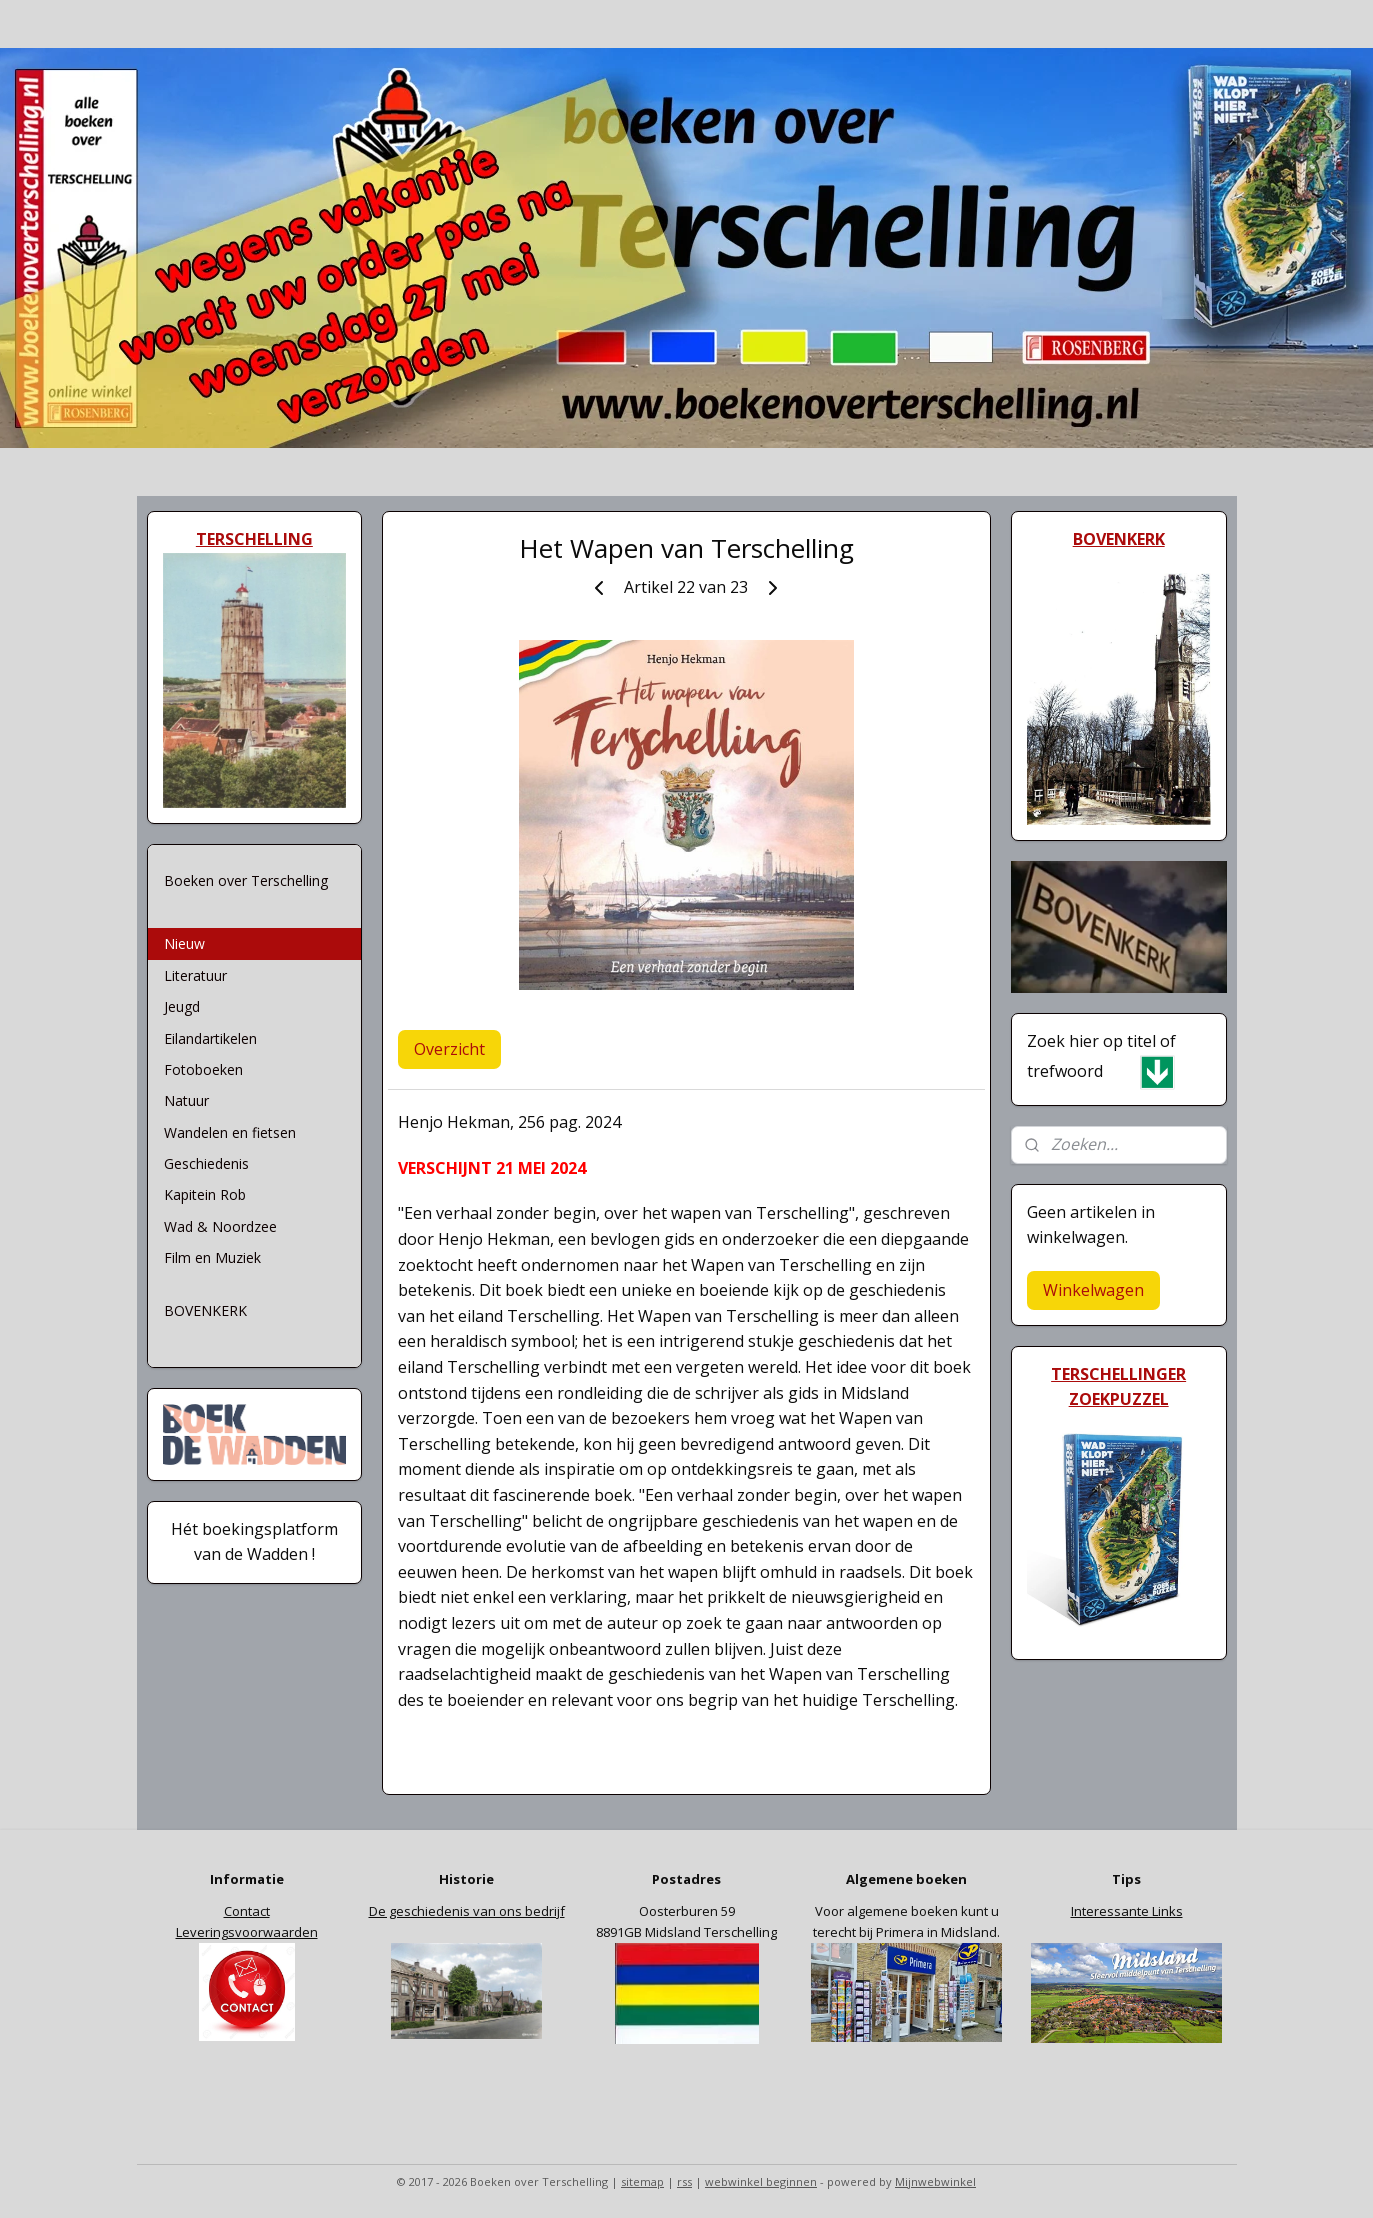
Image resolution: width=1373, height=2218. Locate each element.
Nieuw (184, 943)
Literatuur (195, 975)
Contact (247, 1911)
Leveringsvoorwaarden (247, 1932)
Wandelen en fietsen (230, 1132)
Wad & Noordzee (220, 1226)
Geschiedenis (206, 1163)
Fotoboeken (203, 1069)
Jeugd (182, 1006)
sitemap (642, 2181)
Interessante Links (1127, 1911)
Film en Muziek (212, 1257)
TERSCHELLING (254, 539)
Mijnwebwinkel (935, 2181)
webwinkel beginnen (761, 2181)
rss (684, 2181)
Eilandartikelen (210, 1038)
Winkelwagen (1093, 1290)
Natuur (186, 1100)
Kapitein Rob (205, 1194)
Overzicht (449, 1049)
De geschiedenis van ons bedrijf (467, 1911)
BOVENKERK (205, 1310)
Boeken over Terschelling (246, 880)
